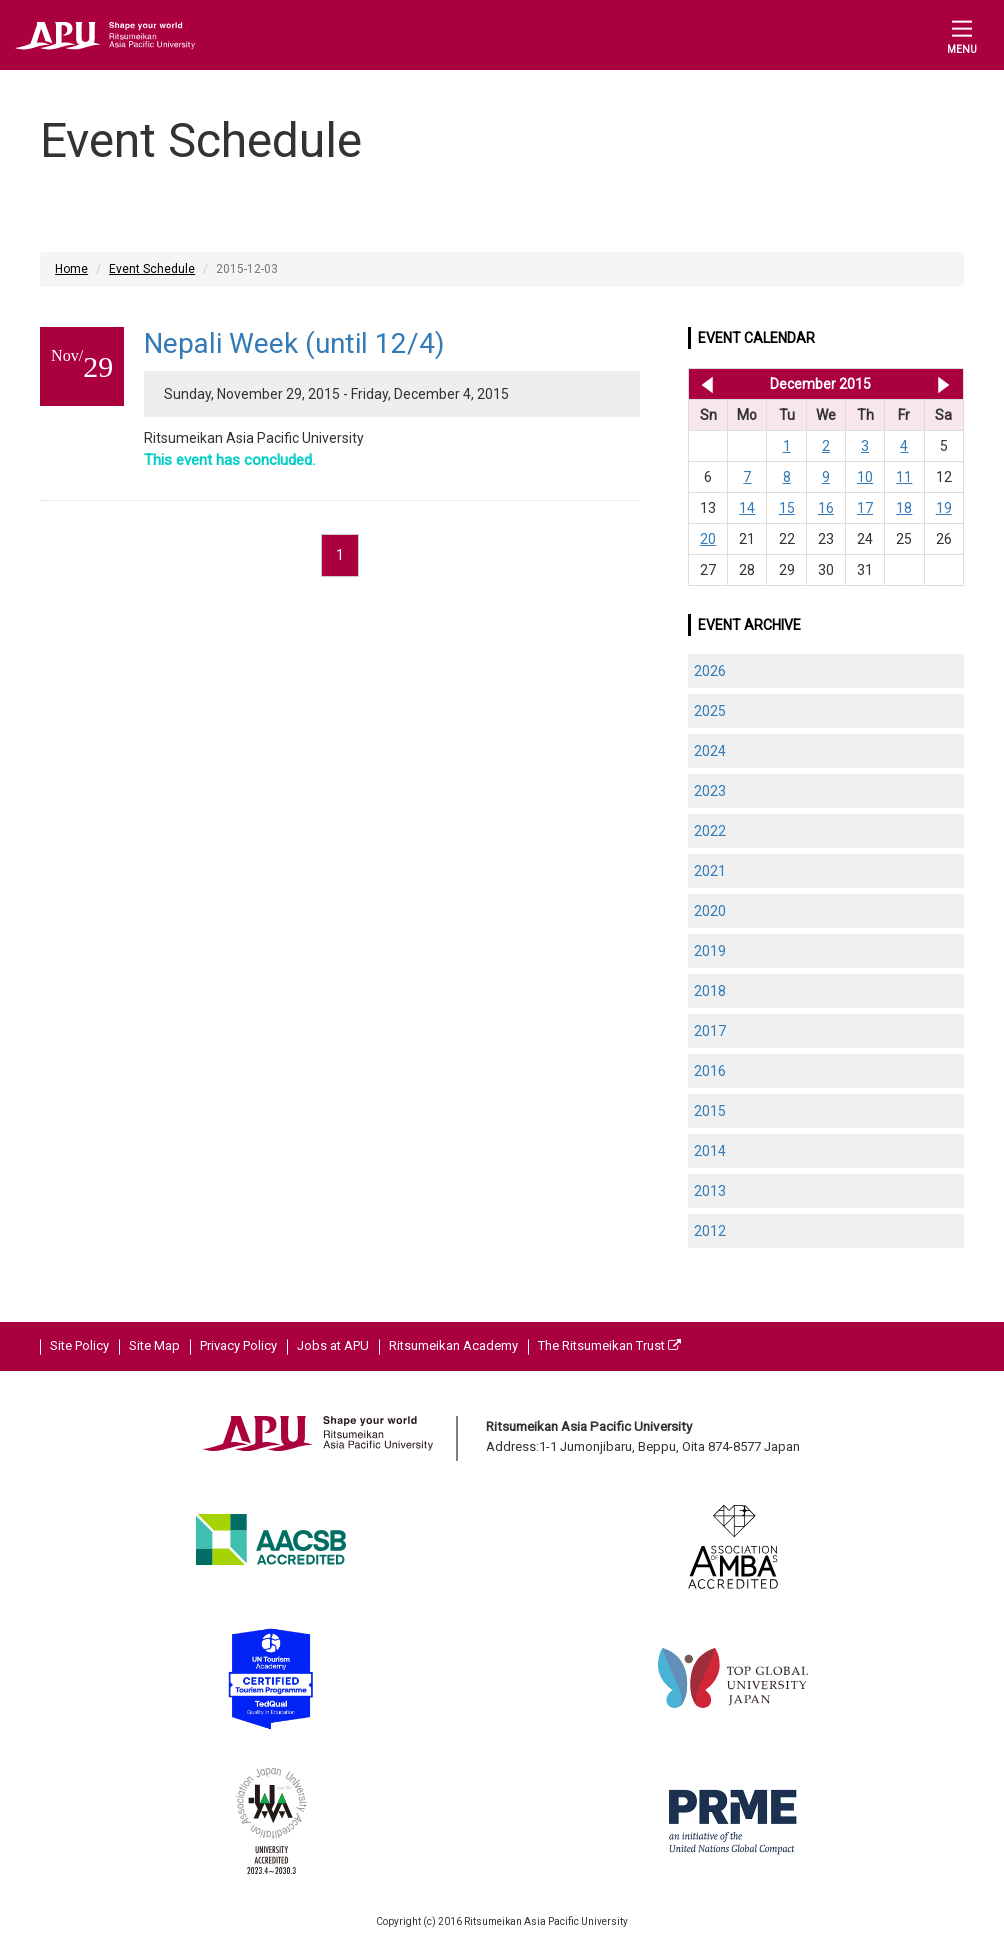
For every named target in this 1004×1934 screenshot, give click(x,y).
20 (708, 539)
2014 (710, 1151)
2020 (710, 911)
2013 (710, 1191)
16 (826, 508)
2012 (710, 1231)
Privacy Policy (238, 1345)
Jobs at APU (333, 1345)
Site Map (154, 1345)
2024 (710, 751)
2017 (710, 1031)
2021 (710, 871)
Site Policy (79, 1345)
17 (865, 508)
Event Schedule (152, 269)
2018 (710, 991)
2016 (710, 1071)
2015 (710, 1111)
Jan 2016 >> (943, 384)
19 (944, 508)
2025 (710, 711)
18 (904, 508)
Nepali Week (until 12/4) (294, 343)
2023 (710, 791)
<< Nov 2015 (703, 384)
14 (747, 508)
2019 (710, 951)
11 (904, 477)
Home (71, 269)
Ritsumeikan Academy (453, 1345)
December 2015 (820, 384)
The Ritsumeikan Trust (609, 1345)
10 (865, 477)
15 (787, 508)
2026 (710, 671)
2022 (710, 831)
